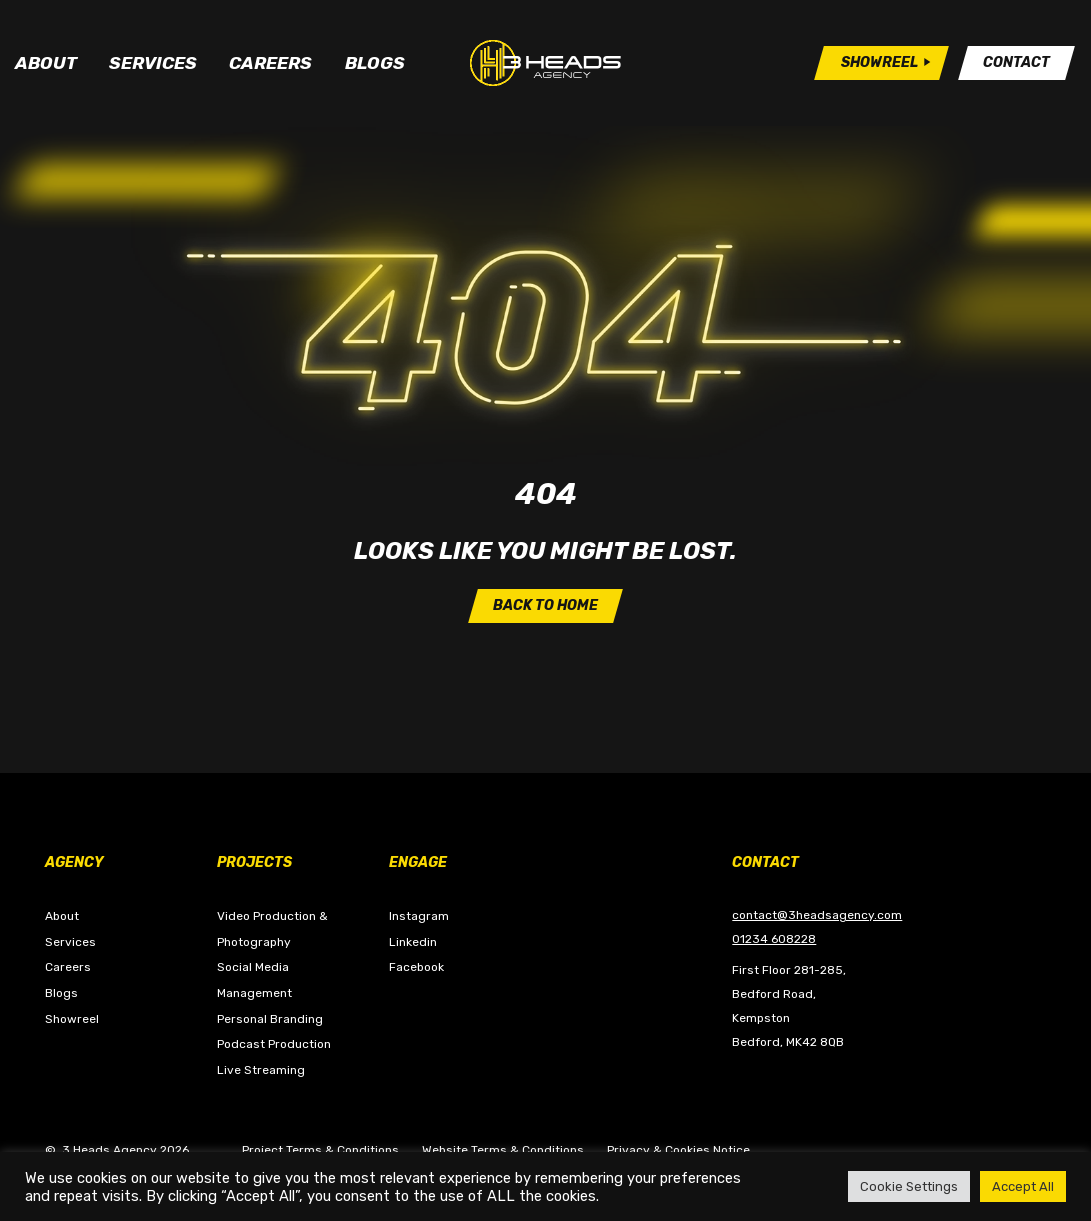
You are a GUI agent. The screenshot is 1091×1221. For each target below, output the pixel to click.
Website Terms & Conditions (503, 1150)
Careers (270, 63)
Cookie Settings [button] (909, 1186)
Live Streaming (261, 1070)
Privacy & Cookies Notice (678, 1150)
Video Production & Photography (272, 929)
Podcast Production (274, 1044)
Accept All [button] (1023, 1186)
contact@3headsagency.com (817, 915)
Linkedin (413, 942)
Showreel (72, 1019)
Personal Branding (270, 1019)
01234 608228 (774, 939)
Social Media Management (254, 980)
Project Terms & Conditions (320, 1150)
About (46, 63)
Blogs (375, 63)
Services (153, 63)
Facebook (416, 967)
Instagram (419, 916)
